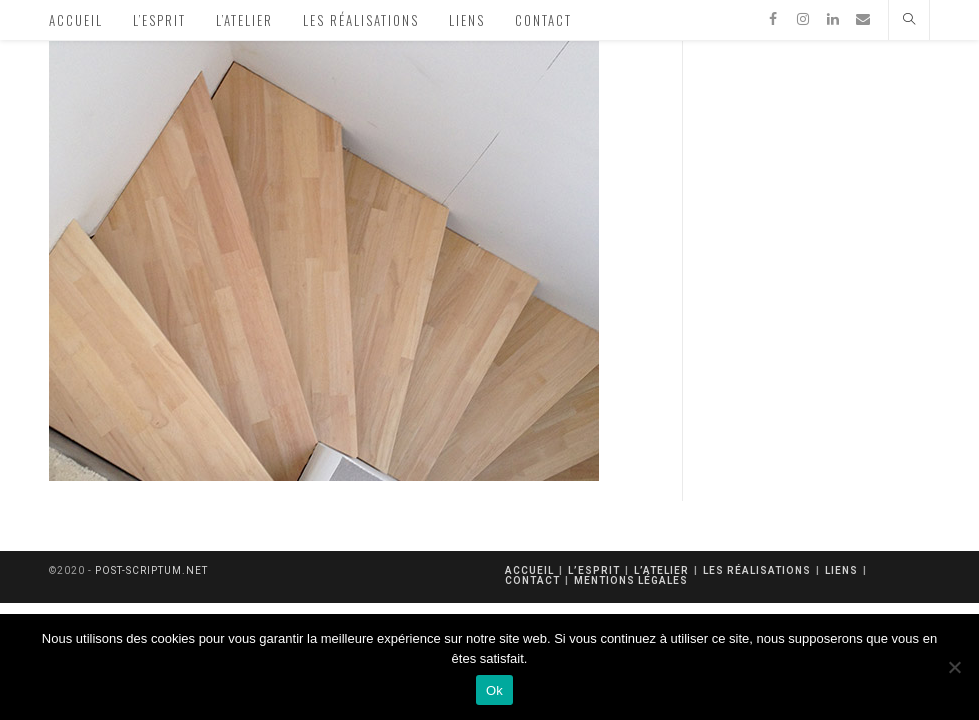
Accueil (529, 570)
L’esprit (594, 570)
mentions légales (631, 580)
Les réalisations (757, 570)
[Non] (954, 667)
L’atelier (661, 570)
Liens (841, 570)
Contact (532, 580)
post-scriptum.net (151, 570)
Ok (494, 690)
